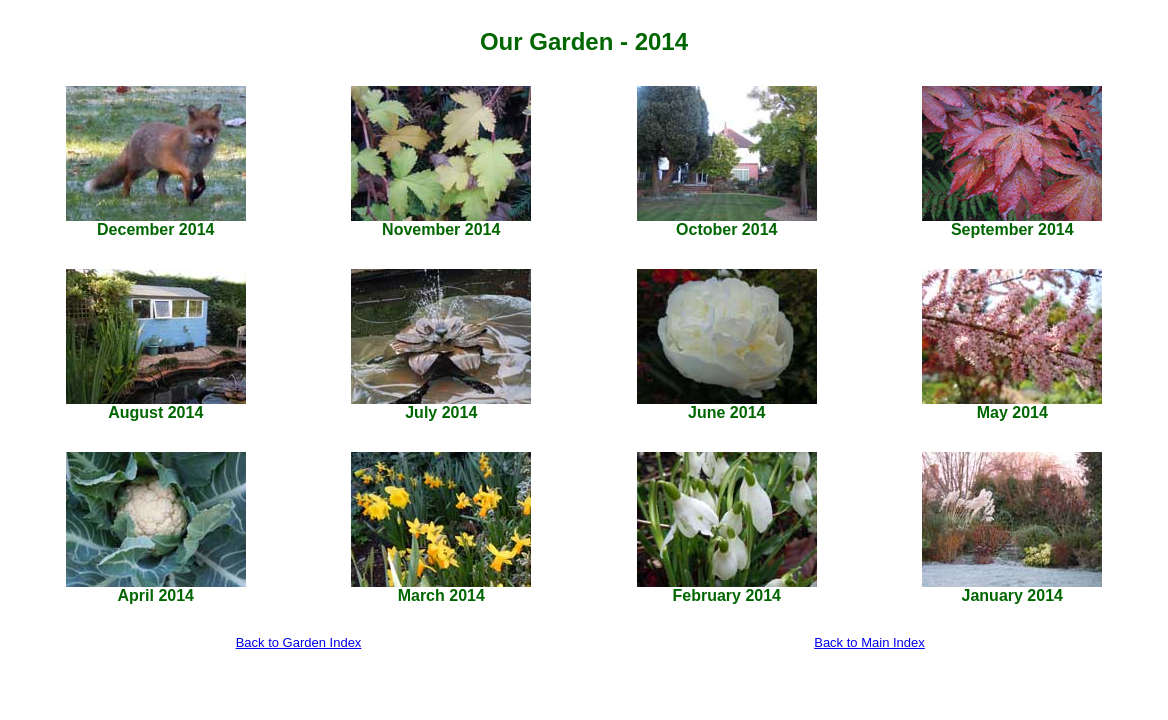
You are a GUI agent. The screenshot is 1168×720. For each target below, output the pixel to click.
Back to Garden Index (299, 642)
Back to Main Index (869, 642)
